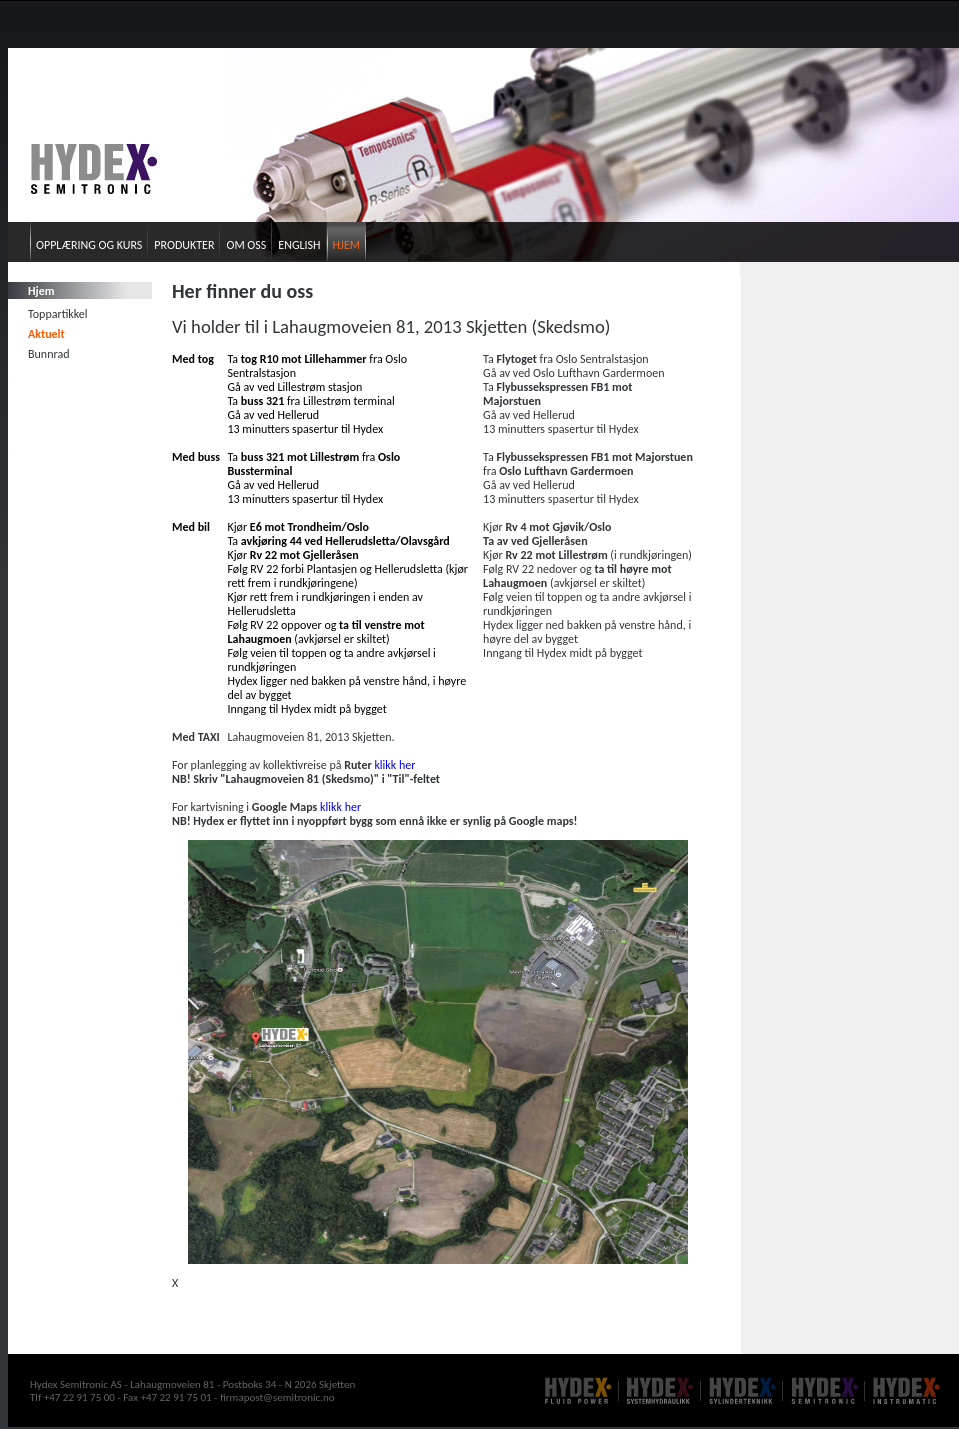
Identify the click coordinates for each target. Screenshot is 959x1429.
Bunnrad (48, 354)
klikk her (394, 765)
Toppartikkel (58, 314)
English (299, 245)
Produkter (184, 245)
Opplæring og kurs (89, 245)
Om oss (246, 245)
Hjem (346, 245)
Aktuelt (46, 334)
